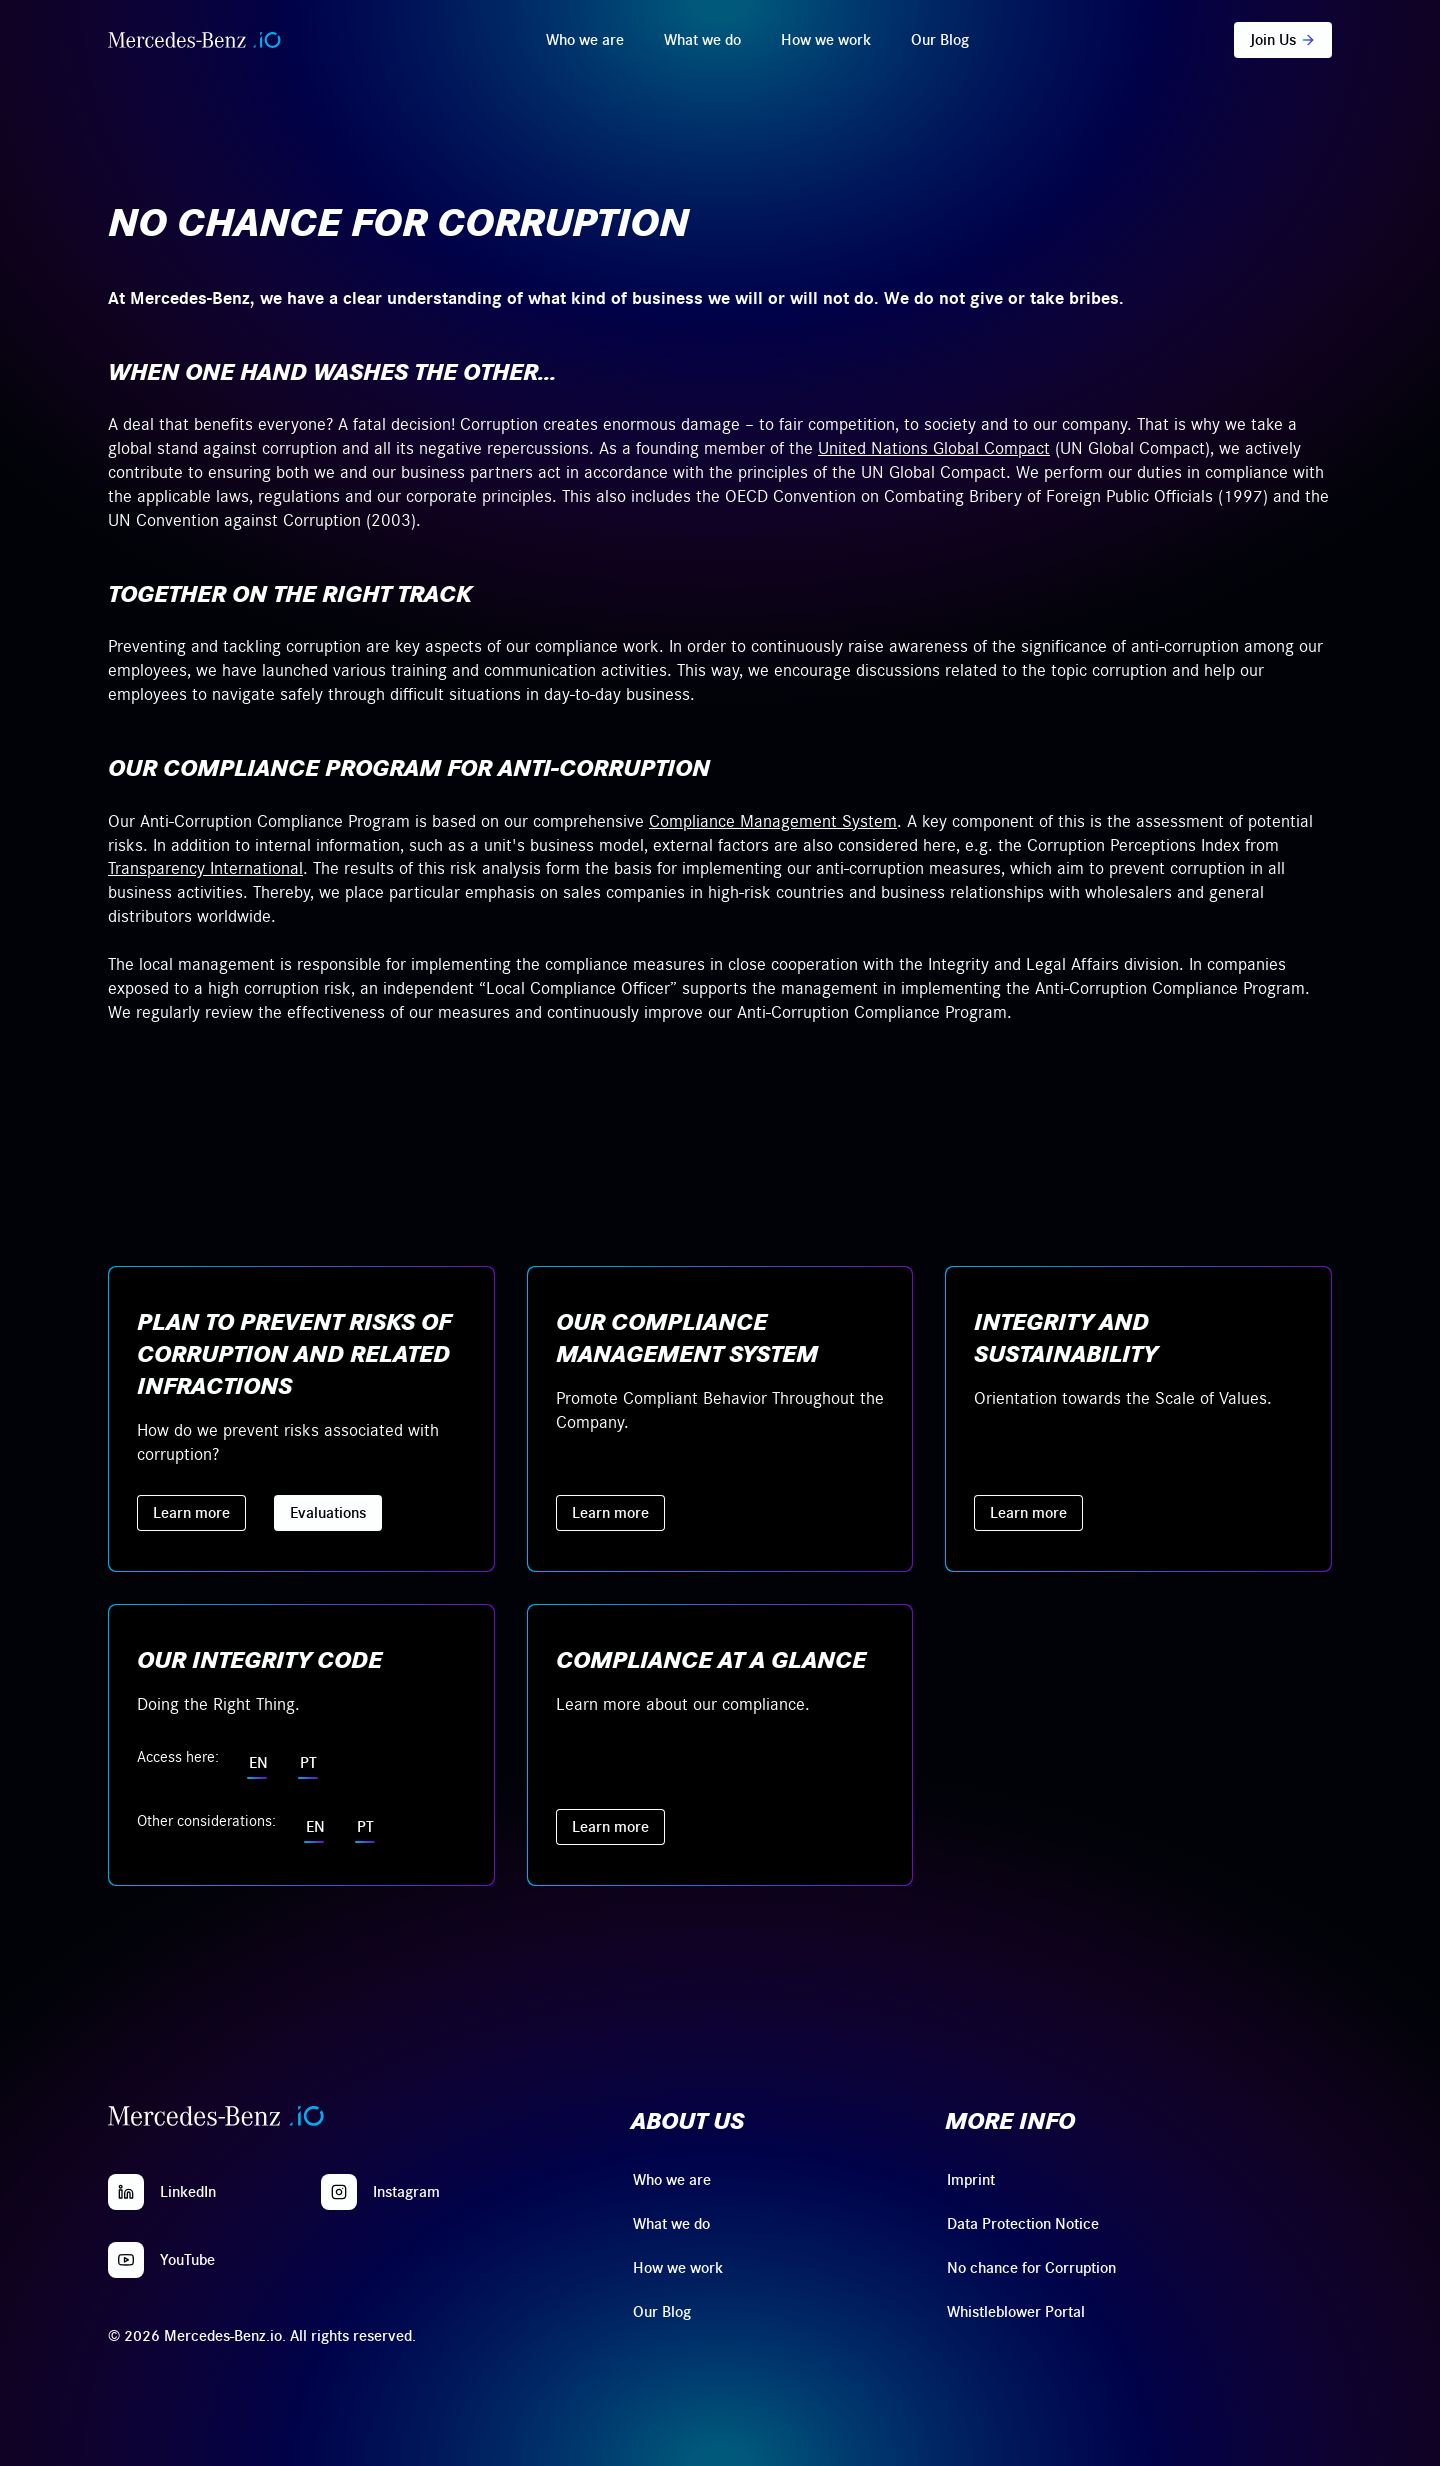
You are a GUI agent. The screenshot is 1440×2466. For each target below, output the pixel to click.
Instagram (406, 2192)
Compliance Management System (773, 822)
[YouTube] (126, 2260)
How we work (826, 40)
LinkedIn (188, 2192)
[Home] (194, 40)
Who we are (585, 40)
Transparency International (205, 869)
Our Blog (940, 40)
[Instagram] (339, 2192)
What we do (702, 40)
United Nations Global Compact (934, 449)
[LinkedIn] (126, 2192)
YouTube (187, 2260)
